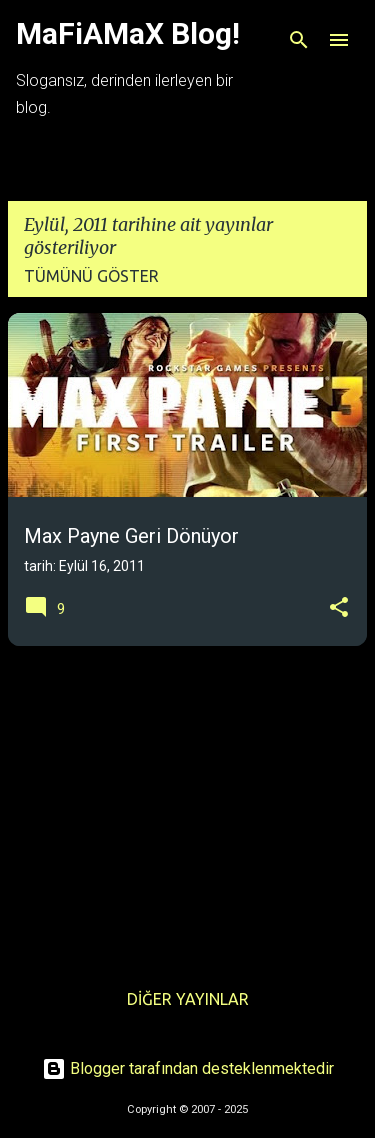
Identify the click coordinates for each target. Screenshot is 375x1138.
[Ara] (299, 40)
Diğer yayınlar (188, 999)
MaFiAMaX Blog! (128, 33)
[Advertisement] (187, 802)
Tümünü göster (91, 276)
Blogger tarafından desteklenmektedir (188, 1068)
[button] (339, 608)
